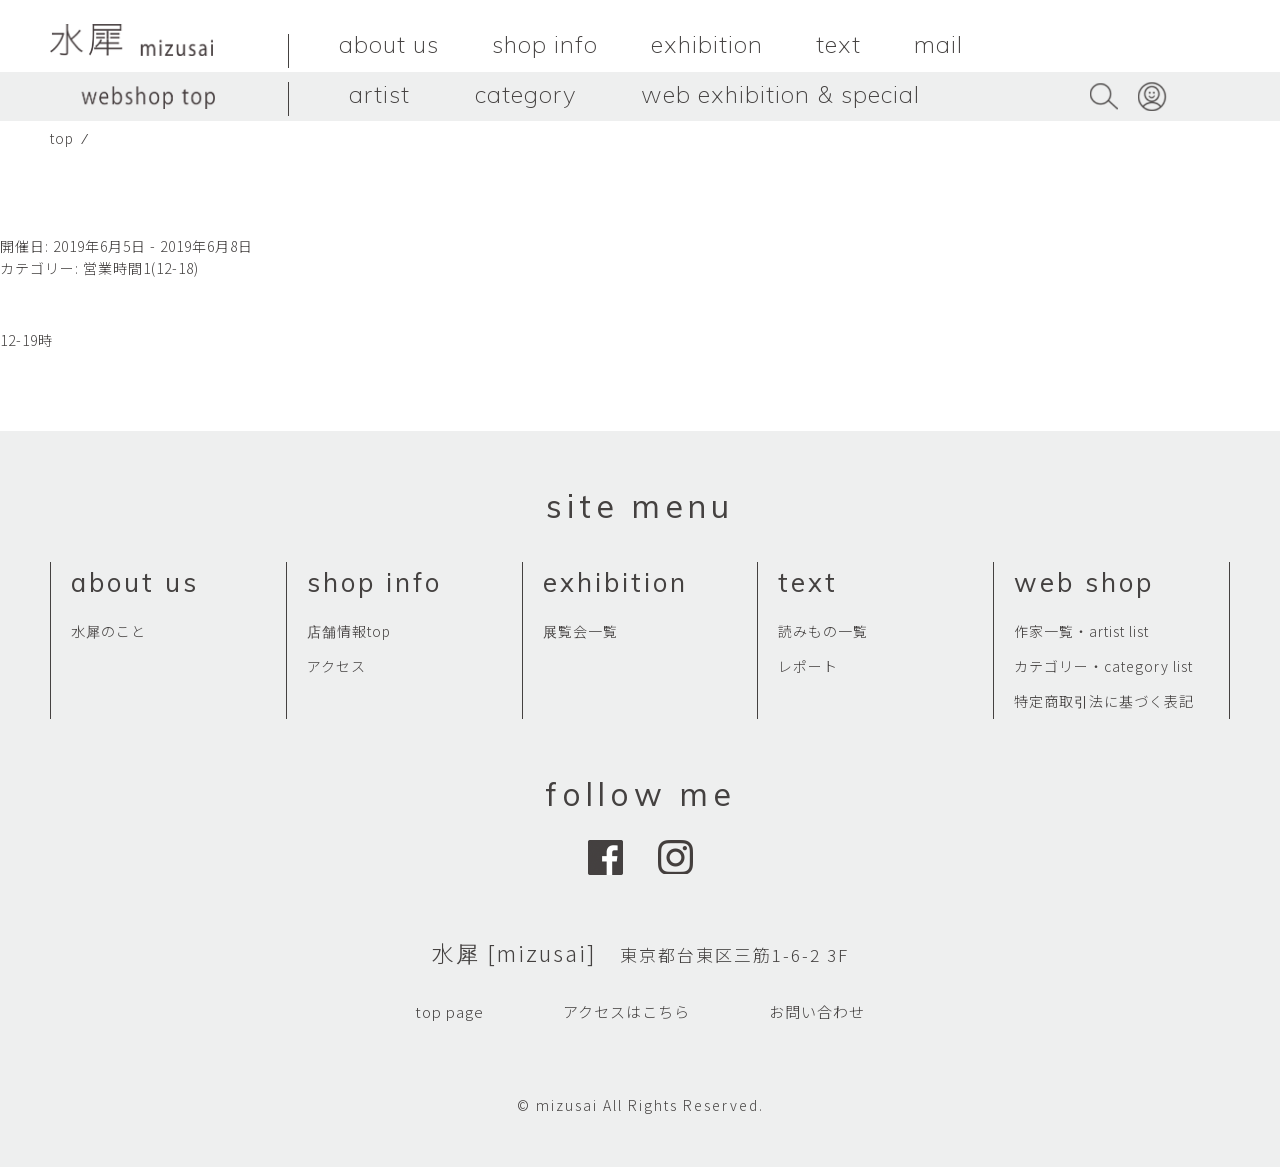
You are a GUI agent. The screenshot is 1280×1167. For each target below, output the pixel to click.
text (838, 44)
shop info (545, 44)
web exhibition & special (780, 94)
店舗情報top (349, 631)
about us (389, 44)
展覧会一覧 (580, 631)
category (525, 94)
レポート (808, 666)
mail (938, 44)
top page (449, 1011)
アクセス (336, 666)
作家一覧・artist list (1081, 631)
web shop (1084, 582)
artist (379, 94)
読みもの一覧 (823, 631)
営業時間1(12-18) (141, 268)
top (62, 138)
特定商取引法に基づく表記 (1104, 701)
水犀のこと (108, 631)
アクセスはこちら (626, 1011)
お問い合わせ (817, 1011)
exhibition (707, 44)
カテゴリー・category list (1103, 666)
